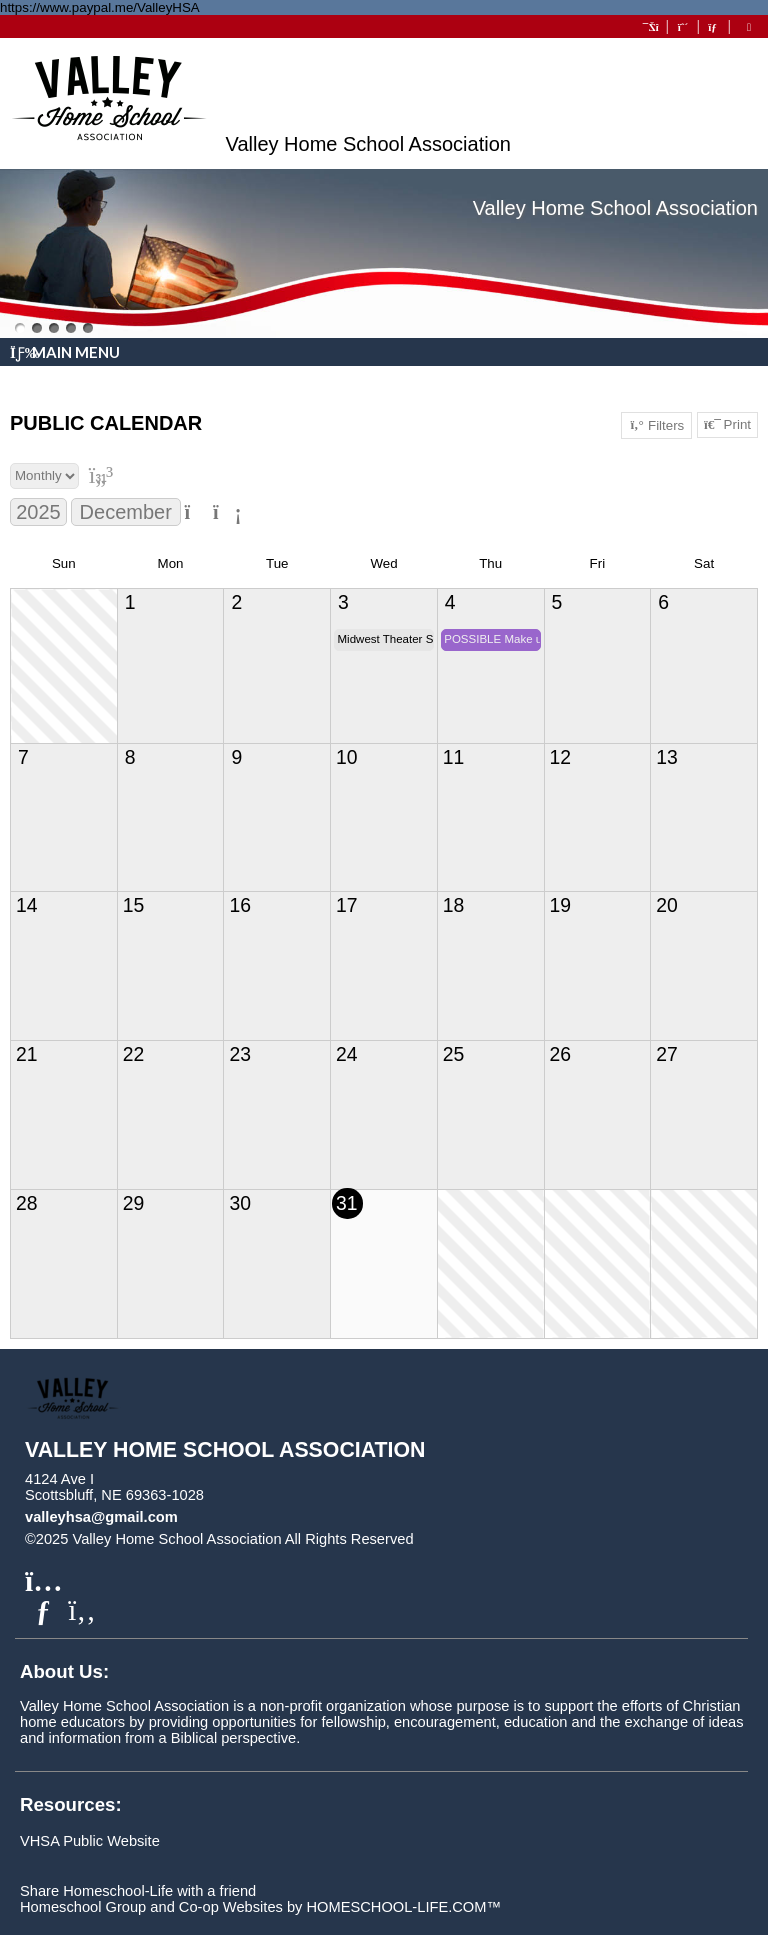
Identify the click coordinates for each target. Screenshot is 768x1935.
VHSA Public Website (90, 1841)
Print (727, 425)
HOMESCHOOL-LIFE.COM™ (403, 1907)
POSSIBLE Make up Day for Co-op (492, 639)
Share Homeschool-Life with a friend (138, 1891)
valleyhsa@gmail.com (101, 1517)
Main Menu (65, 352)
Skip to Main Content (501, 1539)
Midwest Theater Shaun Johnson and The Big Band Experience (386, 639)
